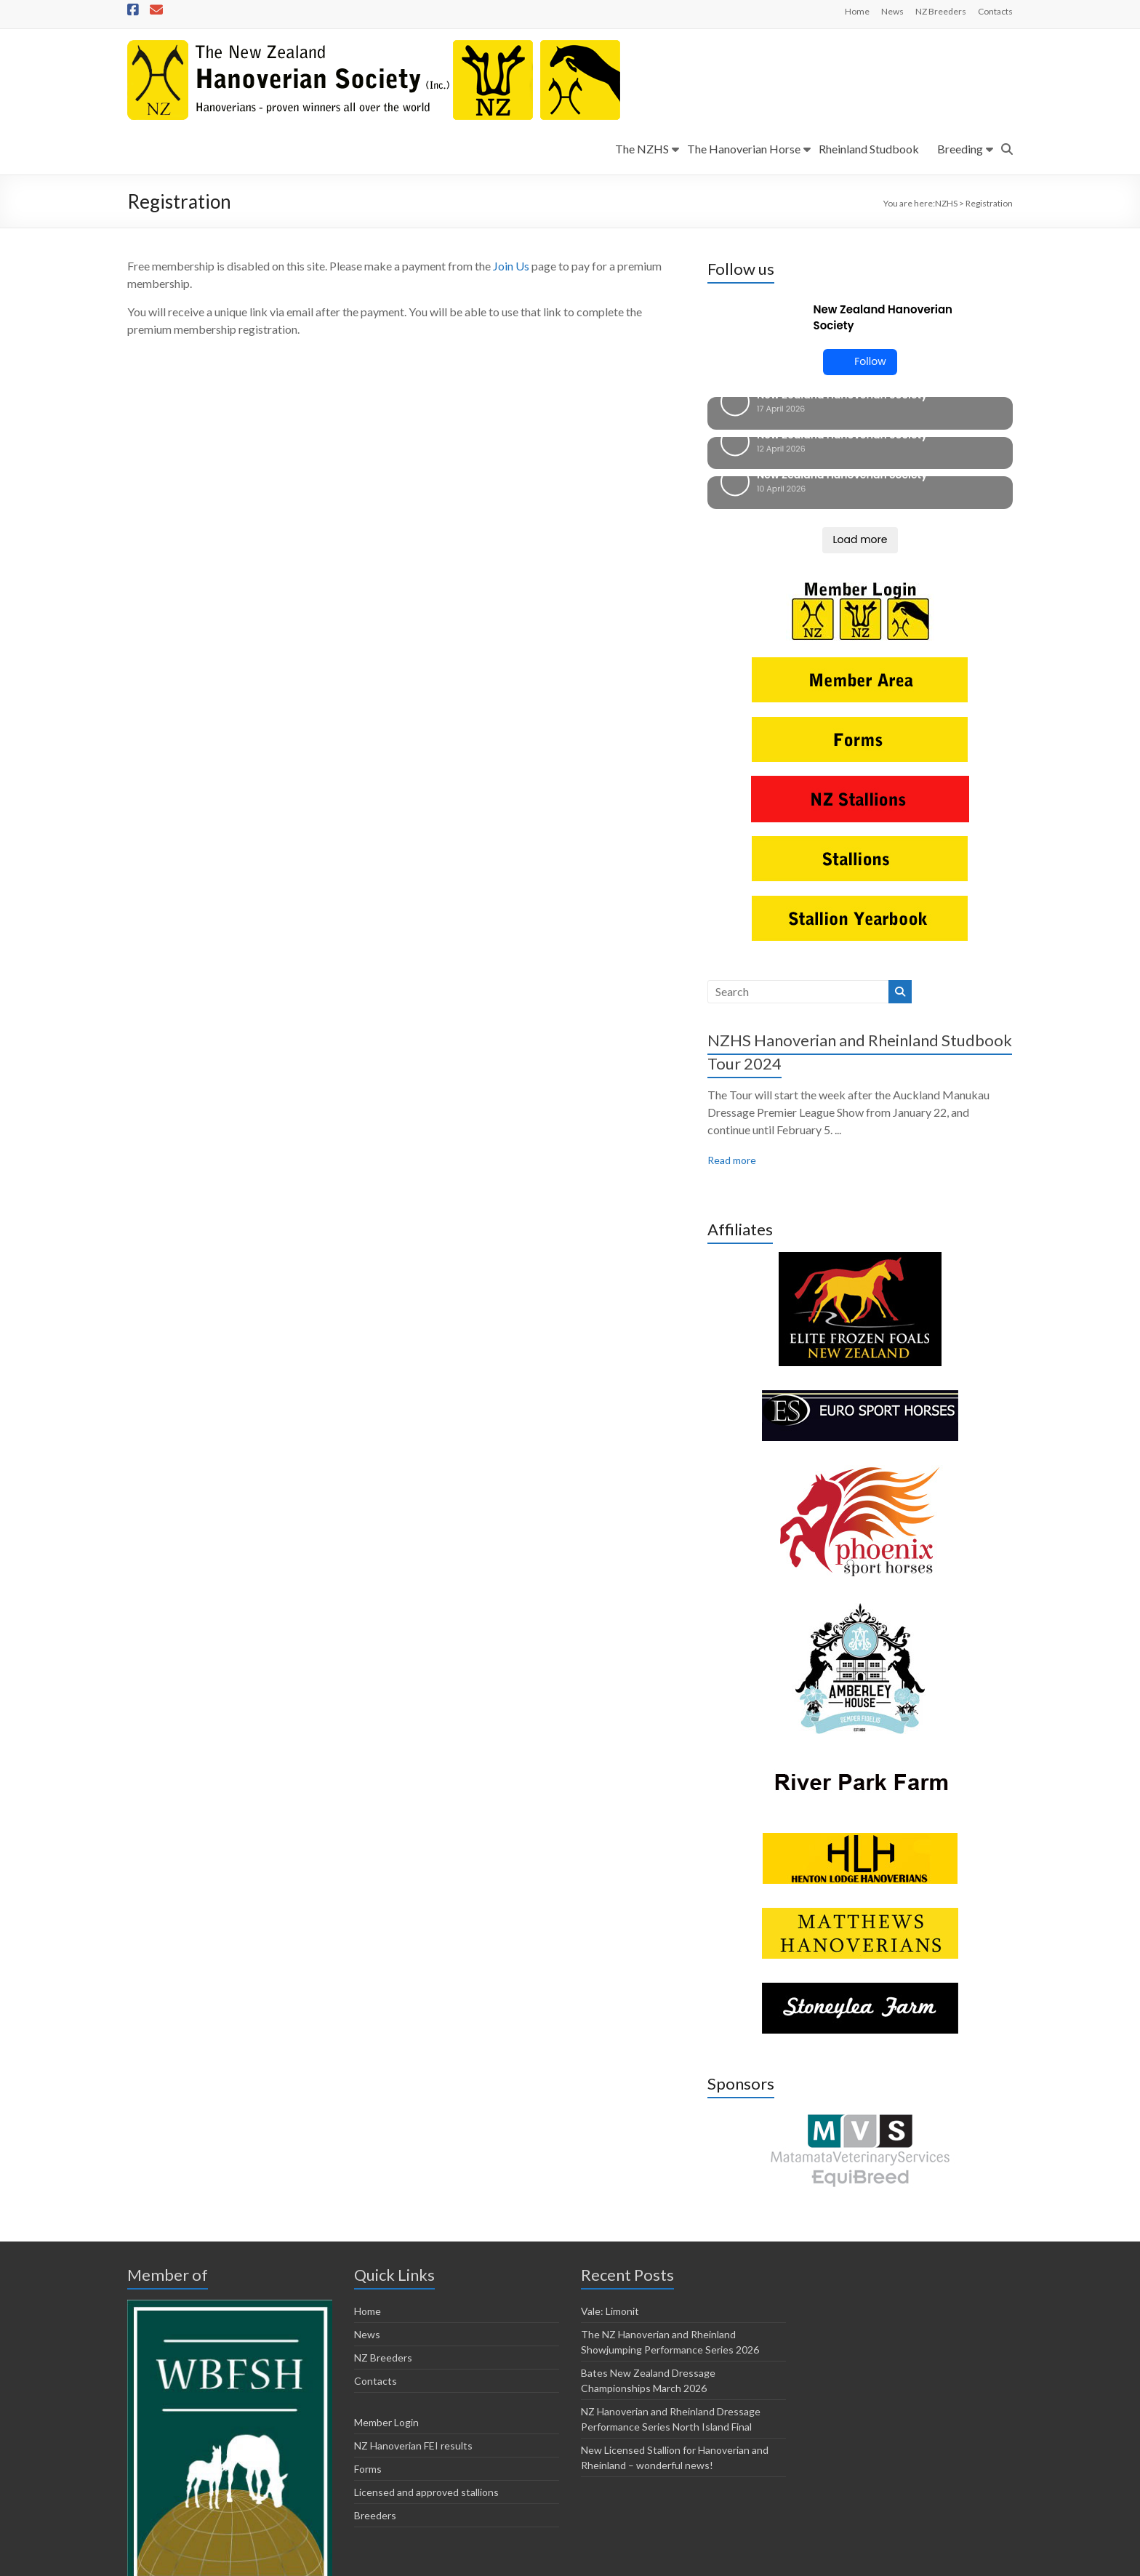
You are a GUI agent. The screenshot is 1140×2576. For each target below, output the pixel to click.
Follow (860, 361)
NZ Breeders (940, 11)
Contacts (995, 11)
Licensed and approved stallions (426, 2394)
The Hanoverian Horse (743, 149)
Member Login (386, 2324)
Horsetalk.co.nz (406, 2562)
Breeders (375, 2417)
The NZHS (642, 149)
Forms (368, 2370)
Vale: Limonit (610, 2213)
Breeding (960, 149)
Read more (731, 1062)
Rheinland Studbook (869, 149)
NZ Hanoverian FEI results (413, 2347)
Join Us (511, 266)
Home (857, 11)
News (892, 11)
